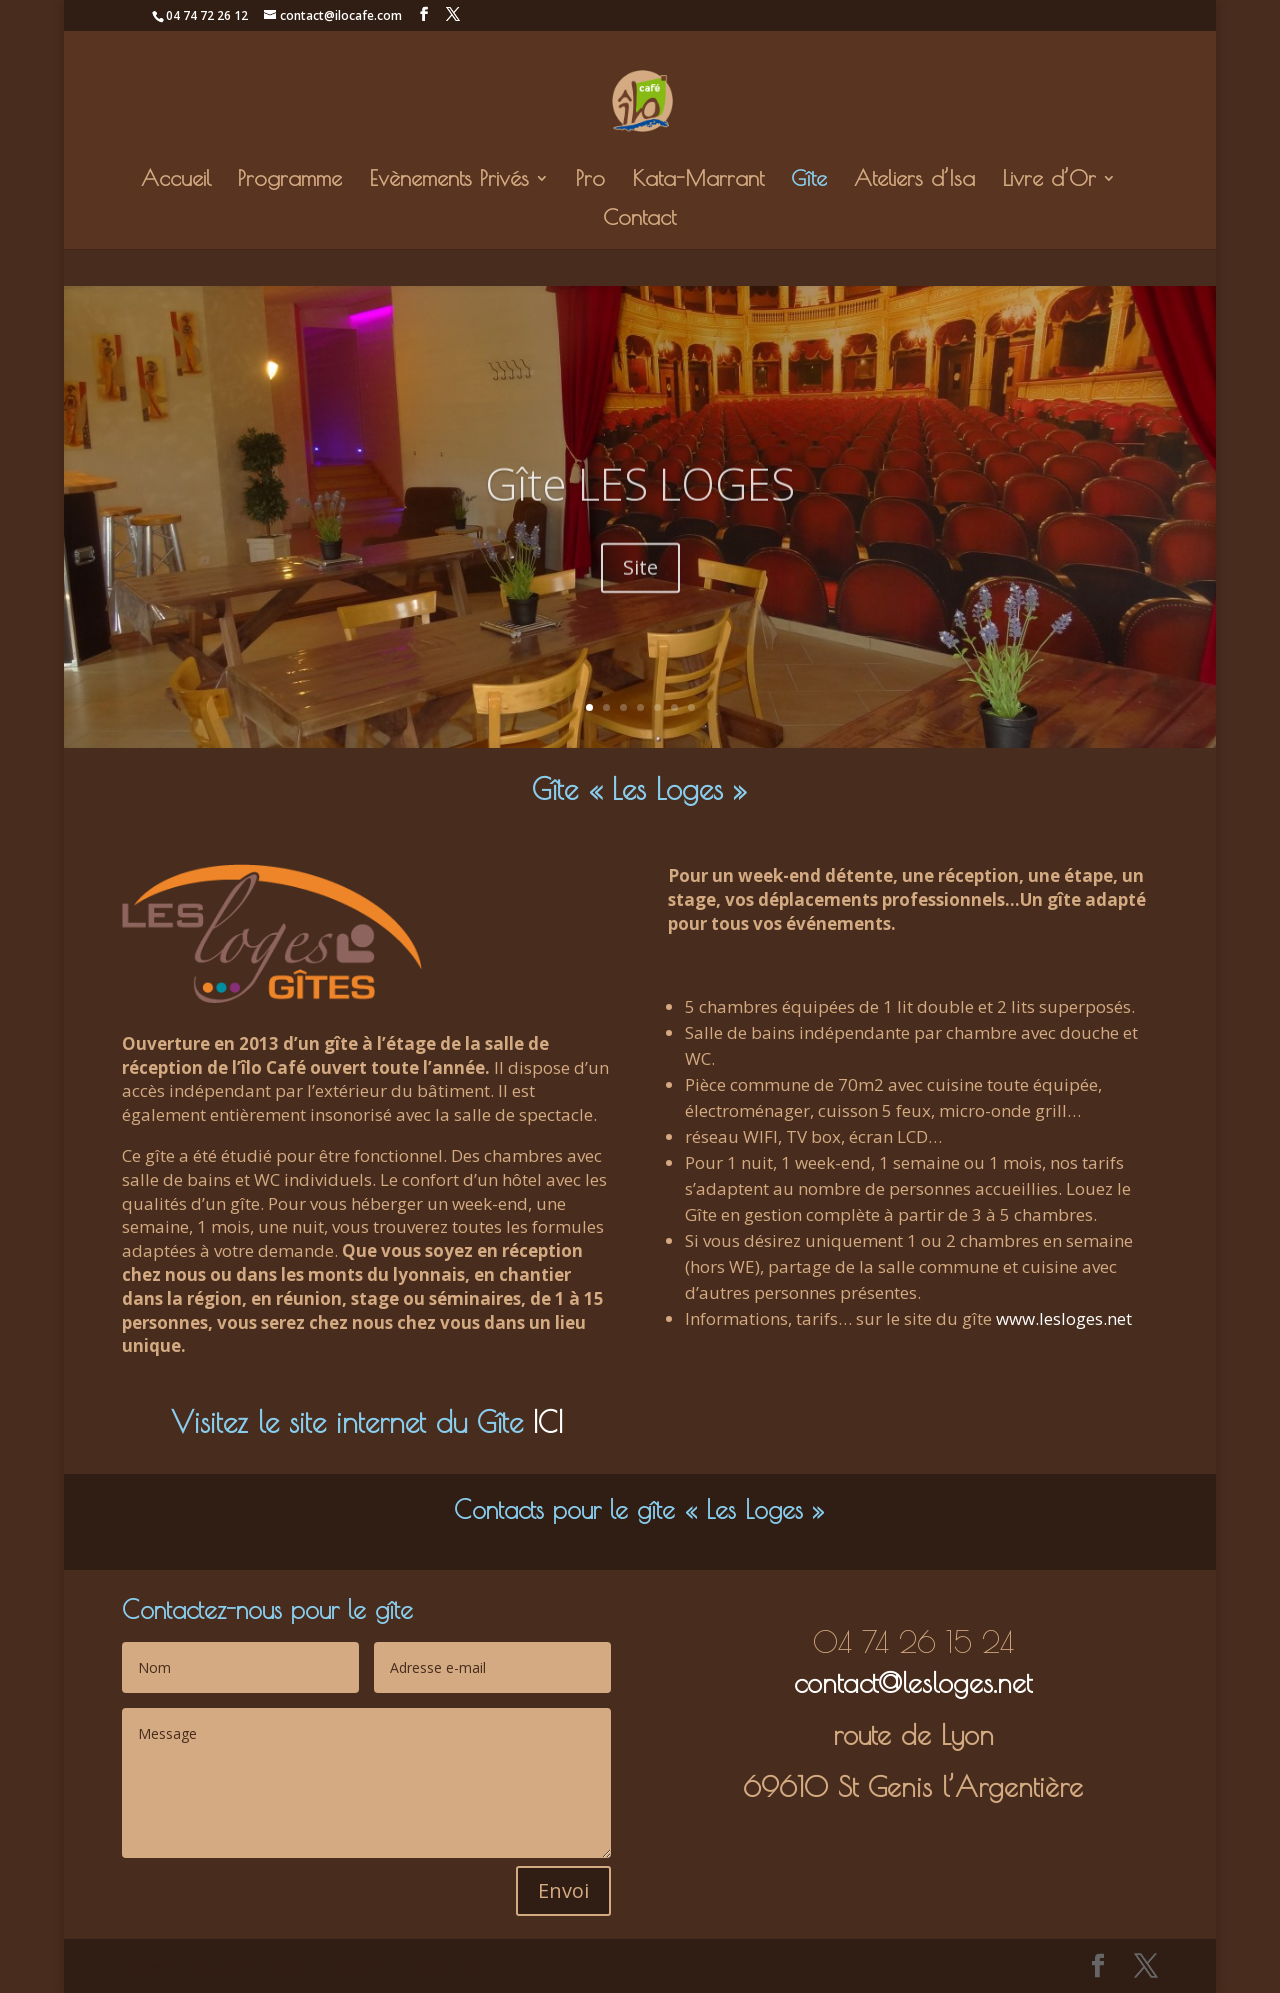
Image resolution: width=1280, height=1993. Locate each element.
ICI (548, 1422)
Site (640, 592)
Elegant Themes (250, 1965)
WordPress (451, 1965)
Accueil (176, 181)
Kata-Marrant (698, 181)
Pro (590, 181)
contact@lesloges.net (913, 1682)
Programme (290, 181)
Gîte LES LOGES (640, 508)
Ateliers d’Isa (914, 181)
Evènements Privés (449, 181)
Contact (639, 220)
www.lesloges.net (1064, 1318)
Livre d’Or (1049, 181)
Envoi (563, 1890)
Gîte (809, 181)
